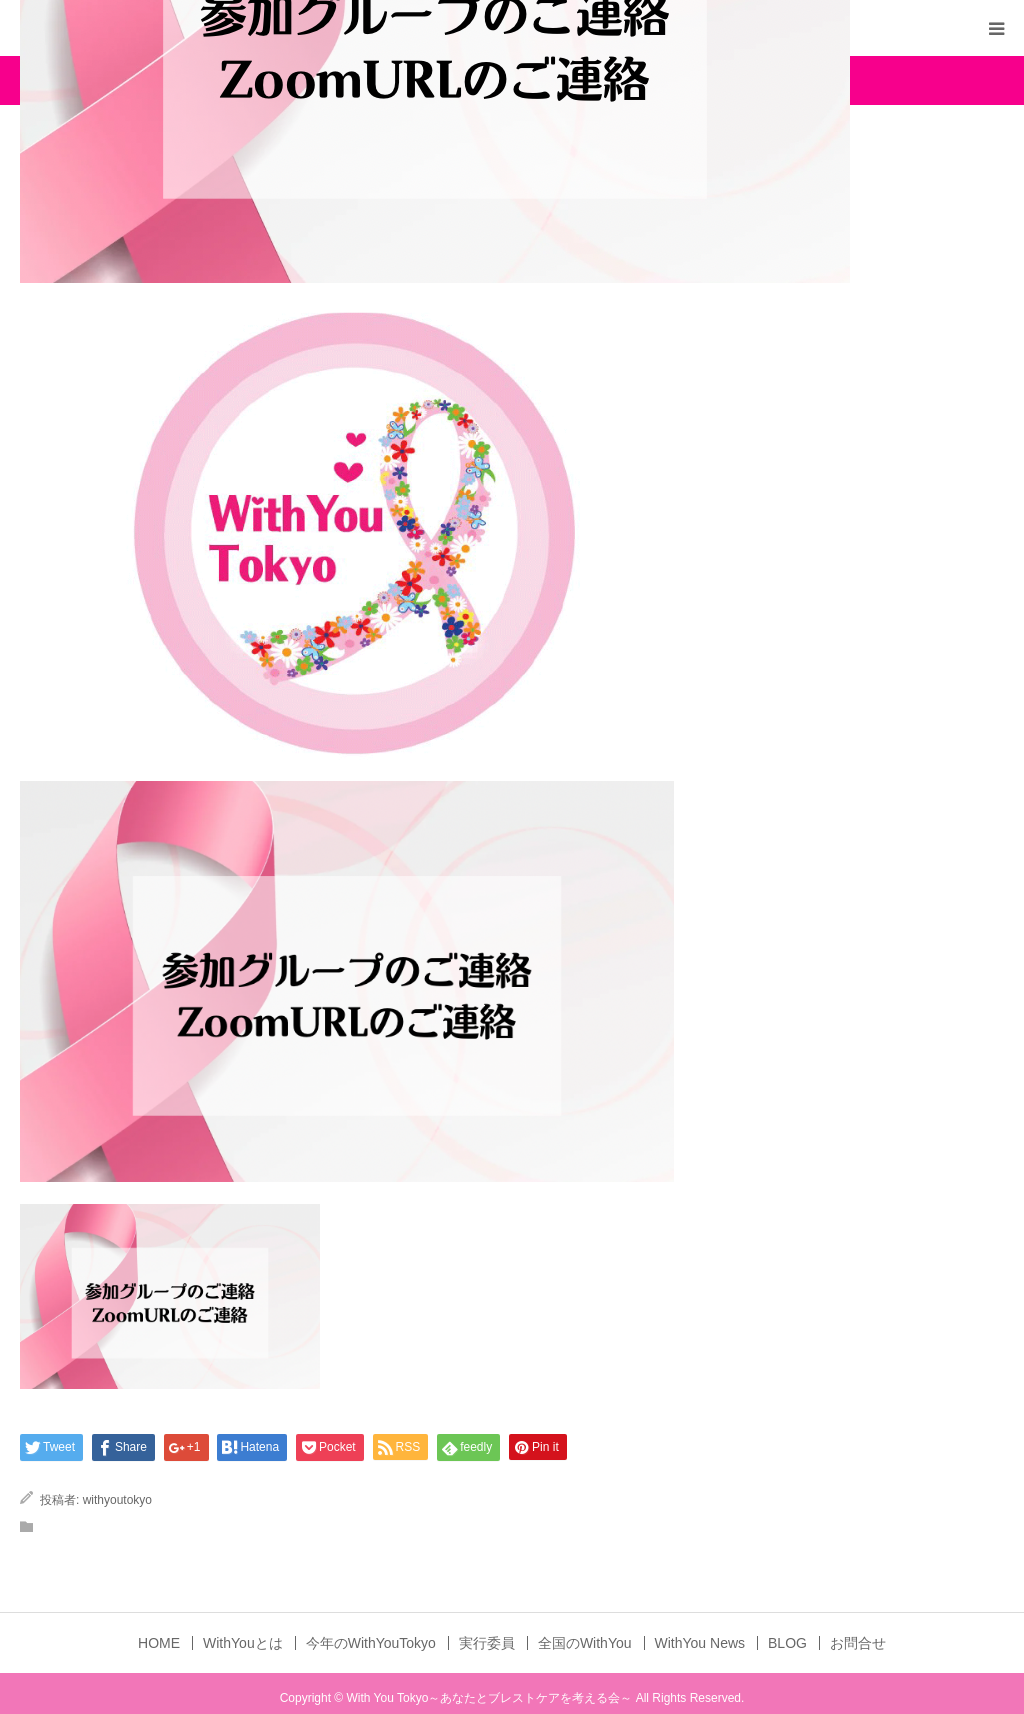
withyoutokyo (117, 1500)
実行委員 (487, 1643)
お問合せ (858, 1643)
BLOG (787, 1643)
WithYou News (700, 1643)
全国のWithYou (585, 1643)
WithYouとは (243, 1643)
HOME (159, 1643)
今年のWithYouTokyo (371, 1643)
